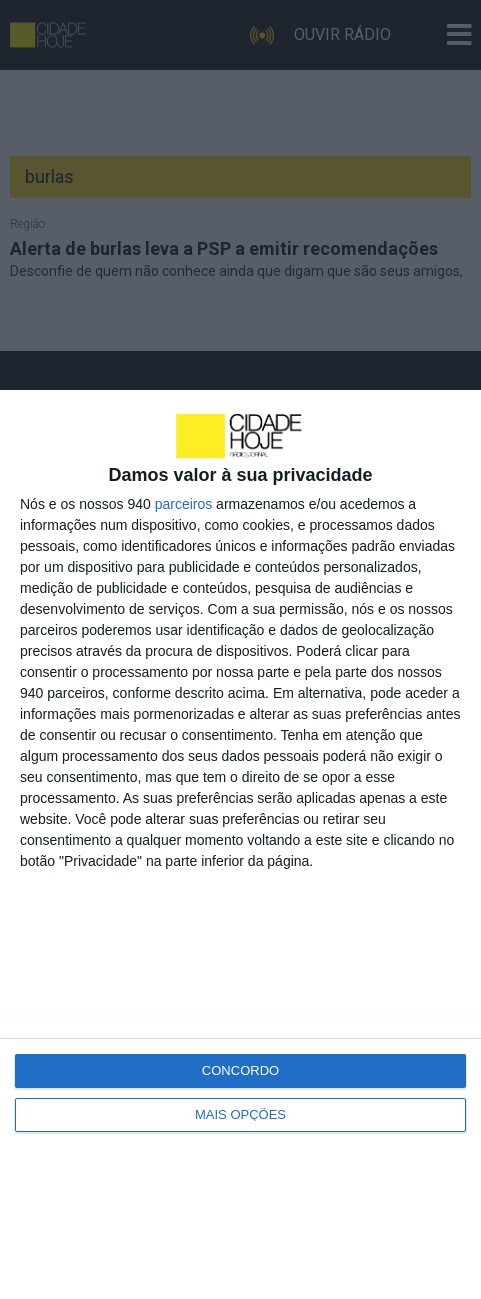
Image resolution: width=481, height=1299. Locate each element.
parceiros (184, 504)
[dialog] (240, 844)
